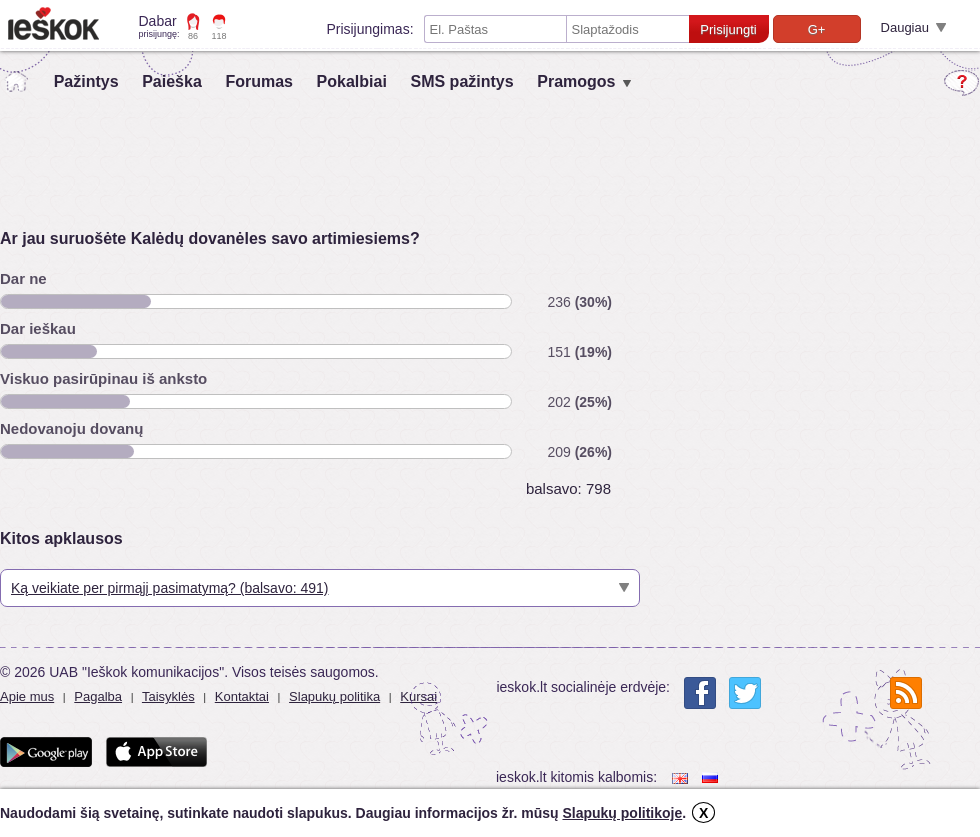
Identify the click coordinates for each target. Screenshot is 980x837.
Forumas (259, 81)
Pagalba (98, 696)
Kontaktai (242, 696)
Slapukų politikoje (622, 813)
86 (193, 36)
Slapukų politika (334, 696)
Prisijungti (728, 29)
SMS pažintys (461, 81)
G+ (817, 29)
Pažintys (86, 81)
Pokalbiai (352, 81)
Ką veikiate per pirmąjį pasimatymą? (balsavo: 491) (169, 588)
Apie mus (27, 696)
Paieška (172, 81)
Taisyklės (168, 696)
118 (219, 36)
